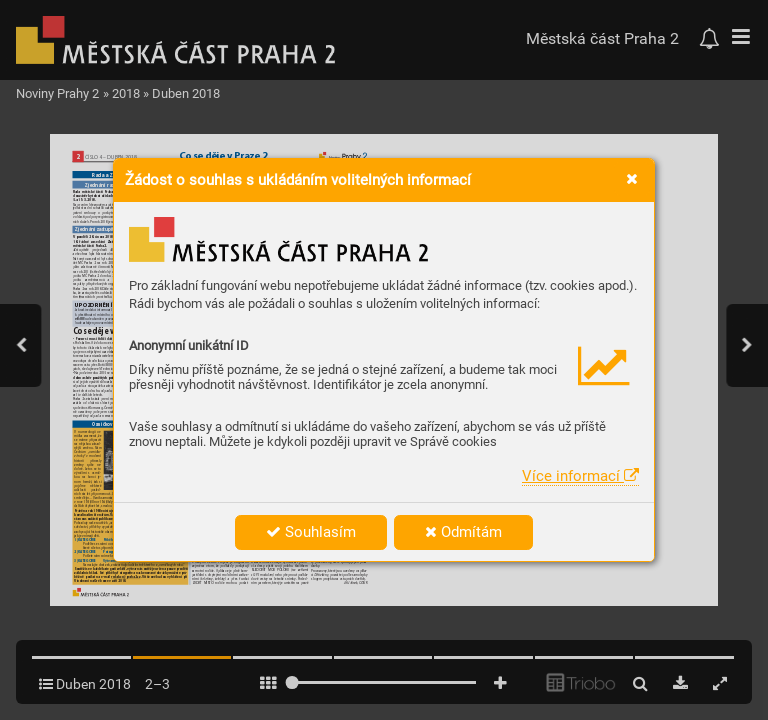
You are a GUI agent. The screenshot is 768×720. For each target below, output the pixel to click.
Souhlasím (311, 532)
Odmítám (463, 532)
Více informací (580, 476)
